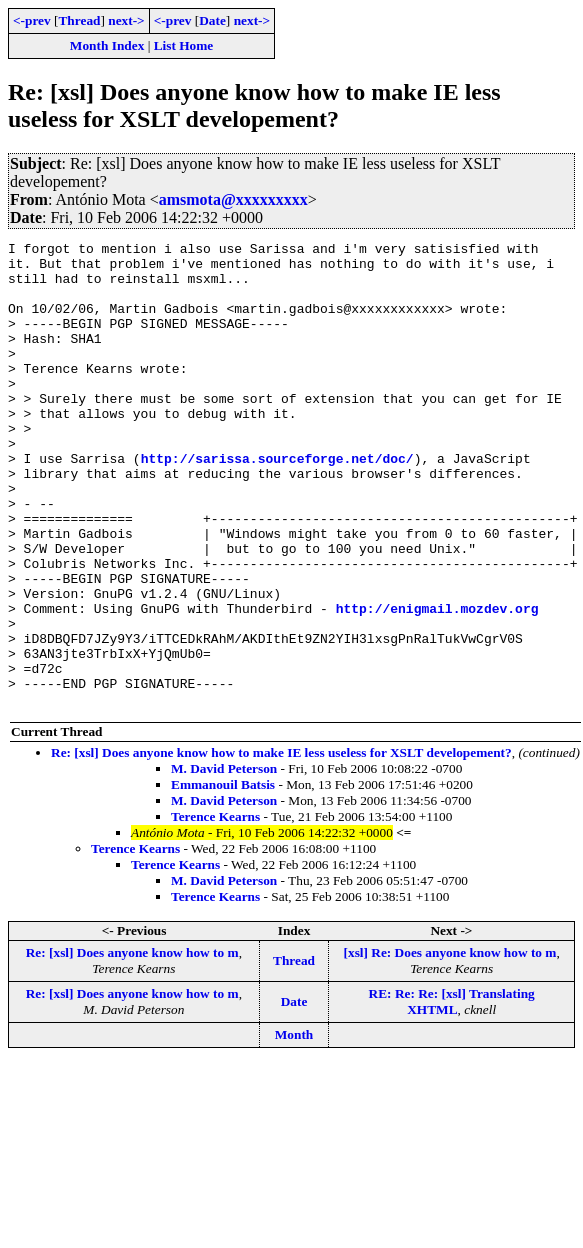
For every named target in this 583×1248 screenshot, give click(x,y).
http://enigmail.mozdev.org (437, 683)
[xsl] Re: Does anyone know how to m (450, 1045)
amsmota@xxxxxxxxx (233, 199)
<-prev (32, 20)
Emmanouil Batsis (223, 877)
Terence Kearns (215, 909)
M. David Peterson (224, 861)
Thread (79, 20)
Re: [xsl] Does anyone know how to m (132, 1045)
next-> (126, 20)
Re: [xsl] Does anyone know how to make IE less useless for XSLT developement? (281, 845)
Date (212, 20)
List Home (184, 45)
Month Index (107, 45)
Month (294, 1127)
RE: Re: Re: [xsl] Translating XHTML (452, 1094)
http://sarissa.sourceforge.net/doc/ (277, 503)
